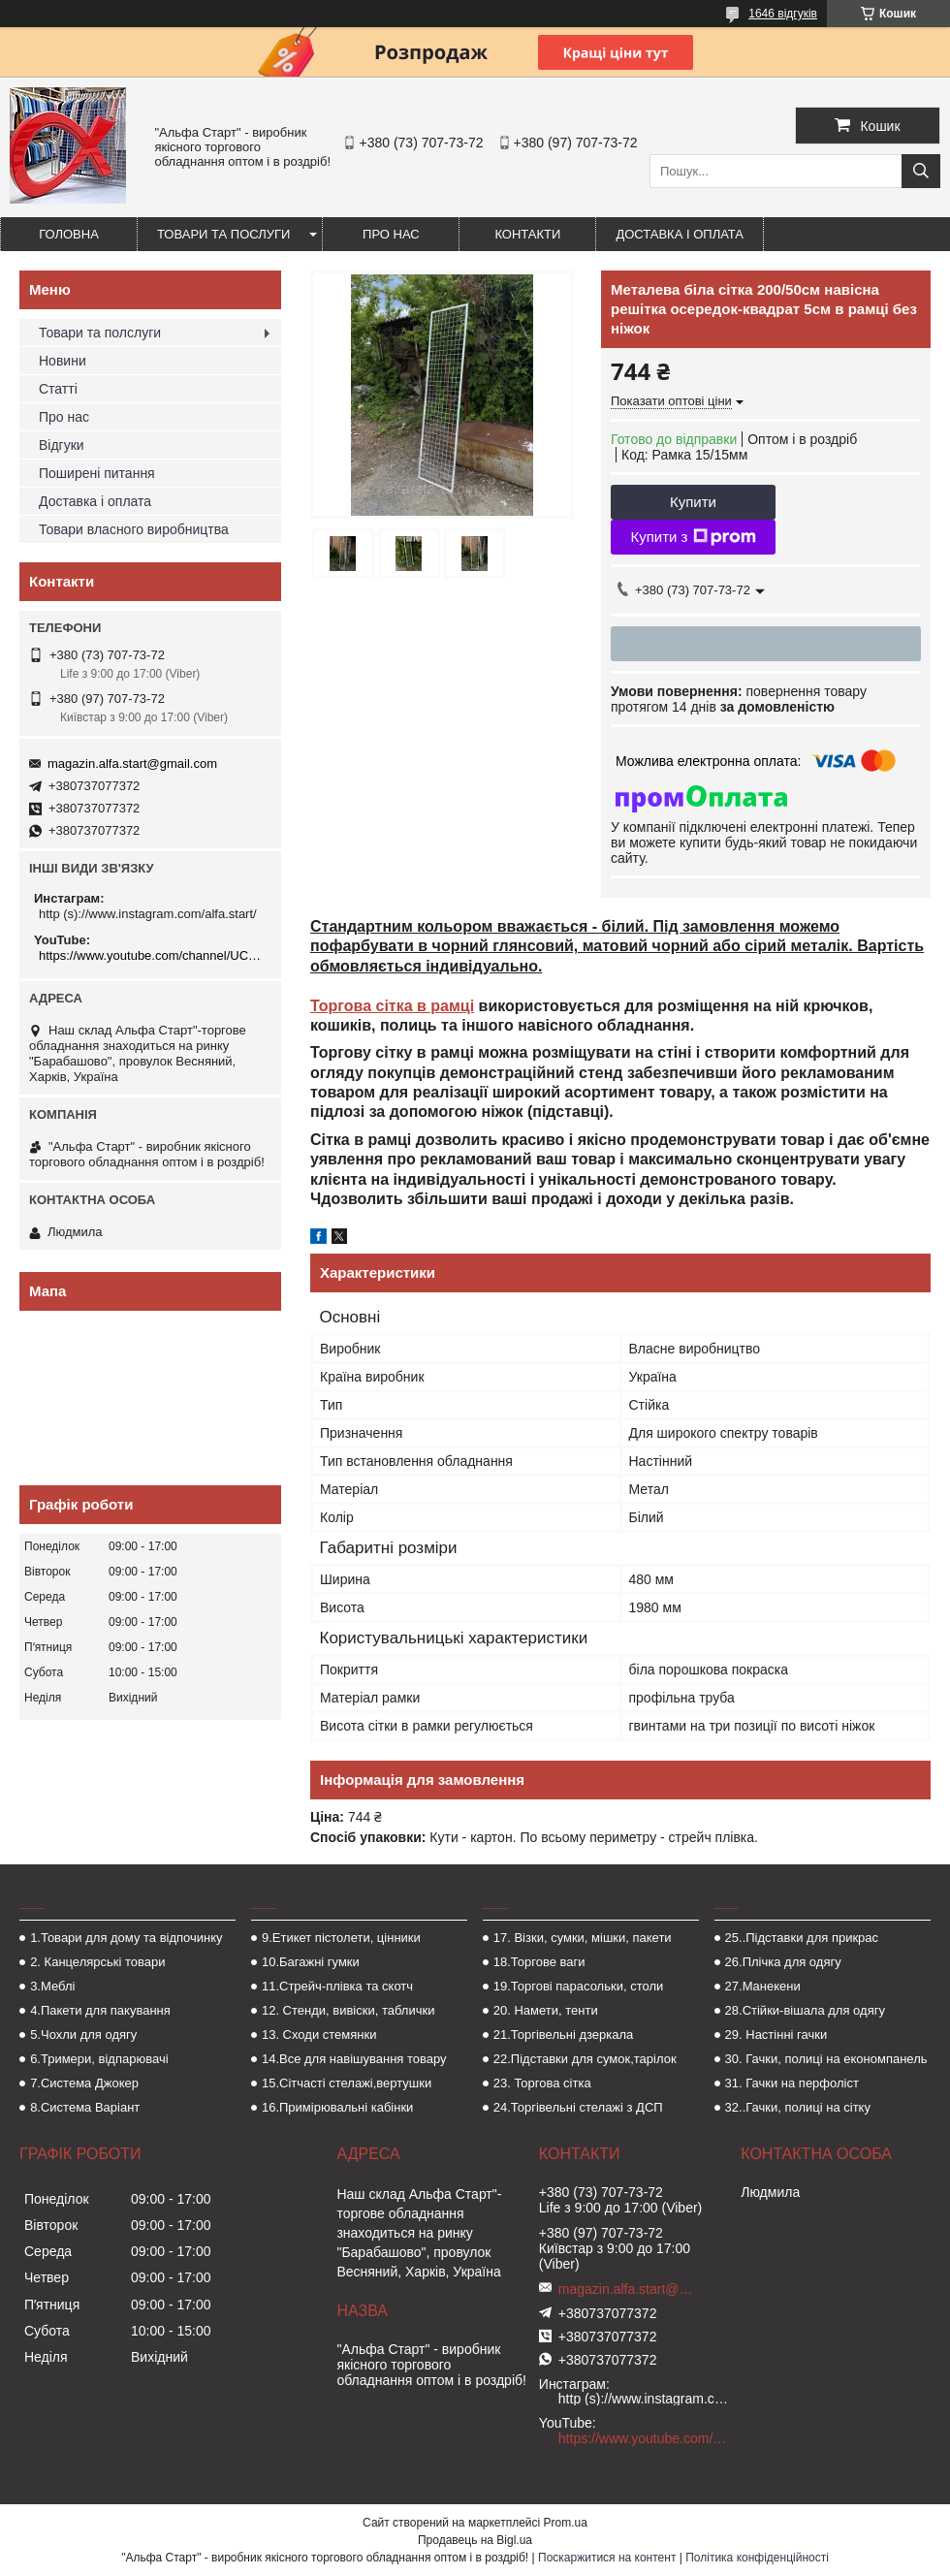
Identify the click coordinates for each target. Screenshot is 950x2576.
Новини (62, 360)
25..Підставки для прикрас (802, 1937)
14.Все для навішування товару (354, 2058)
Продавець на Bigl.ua (475, 2540)
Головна (69, 234)
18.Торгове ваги (539, 1962)
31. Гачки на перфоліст (792, 2083)
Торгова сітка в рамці (392, 1006)
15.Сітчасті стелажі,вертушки (346, 2083)
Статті (58, 389)
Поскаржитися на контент (607, 2557)
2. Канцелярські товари (97, 1962)
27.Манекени (763, 1986)
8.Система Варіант (85, 2107)
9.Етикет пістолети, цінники (341, 1937)
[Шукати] (921, 171)
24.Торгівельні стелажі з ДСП (578, 2107)
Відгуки (61, 445)
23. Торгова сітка (542, 2083)
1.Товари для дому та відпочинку (126, 1937)
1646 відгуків (782, 13)
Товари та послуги (223, 234)
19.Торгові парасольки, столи (578, 1986)
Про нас (391, 234)
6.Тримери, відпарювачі (99, 2058)
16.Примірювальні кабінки (337, 2107)
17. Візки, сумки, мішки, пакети (582, 1937)
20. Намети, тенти (545, 2010)
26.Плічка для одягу (783, 1962)
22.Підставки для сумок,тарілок (585, 2058)
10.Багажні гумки (311, 1962)
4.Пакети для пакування (100, 2010)
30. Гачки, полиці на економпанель (826, 2058)
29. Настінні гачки (776, 2034)
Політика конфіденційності (757, 2557)
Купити (693, 501)
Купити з (692, 537)
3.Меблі (52, 1986)
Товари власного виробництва (134, 529)
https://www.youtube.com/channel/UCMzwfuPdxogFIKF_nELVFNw (153, 955)
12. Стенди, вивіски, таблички (348, 2010)
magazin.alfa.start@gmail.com (132, 763)
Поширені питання (97, 473)
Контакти (527, 234)
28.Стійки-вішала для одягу (805, 2010)
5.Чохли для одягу (83, 2034)
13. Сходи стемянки (319, 2034)
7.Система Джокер (84, 2083)
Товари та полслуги (100, 332)
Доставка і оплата (680, 234)
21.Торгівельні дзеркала (563, 2034)
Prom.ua (565, 2522)
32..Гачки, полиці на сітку (798, 2107)
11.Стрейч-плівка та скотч (337, 1986)
